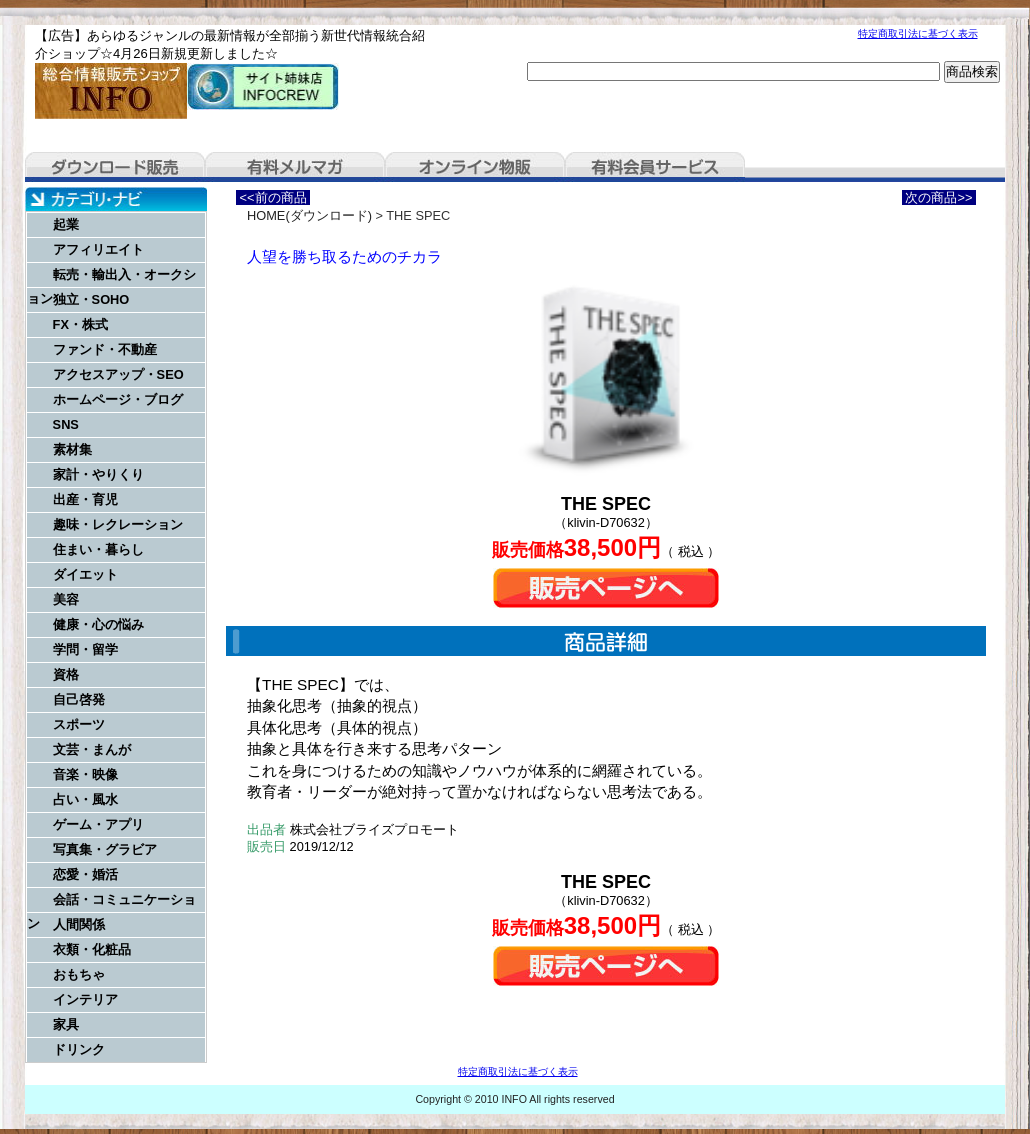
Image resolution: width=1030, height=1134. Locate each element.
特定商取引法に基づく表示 (918, 33)
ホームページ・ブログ (118, 399)
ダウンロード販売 (115, 167)
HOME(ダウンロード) (309, 215)
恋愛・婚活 (85, 874)
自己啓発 (79, 699)
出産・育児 (85, 499)
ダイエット (85, 574)
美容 (66, 599)
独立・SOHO (91, 299)
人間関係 (79, 924)
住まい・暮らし (98, 549)
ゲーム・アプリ (98, 824)
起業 (66, 224)
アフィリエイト (98, 249)
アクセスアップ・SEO (118, 374)
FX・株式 (80, 324)
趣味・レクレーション (118, 524)
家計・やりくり (98, 474)
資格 (66, 674)
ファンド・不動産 (105, 349)
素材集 (72, 449)
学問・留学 (85, 649)
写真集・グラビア (105, 849)
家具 (66, 1024)
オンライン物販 (475, 167)
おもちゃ (79, 974)
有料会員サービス (655, 167)
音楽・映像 (85, 774)
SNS (66, 424)
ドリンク (79, 1049)
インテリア (85, 999)
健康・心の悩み (98, 624)
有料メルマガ (295, 167)
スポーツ (79, 724)
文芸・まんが (92, 749)
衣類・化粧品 (92, 949)
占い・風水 (85, 799)
